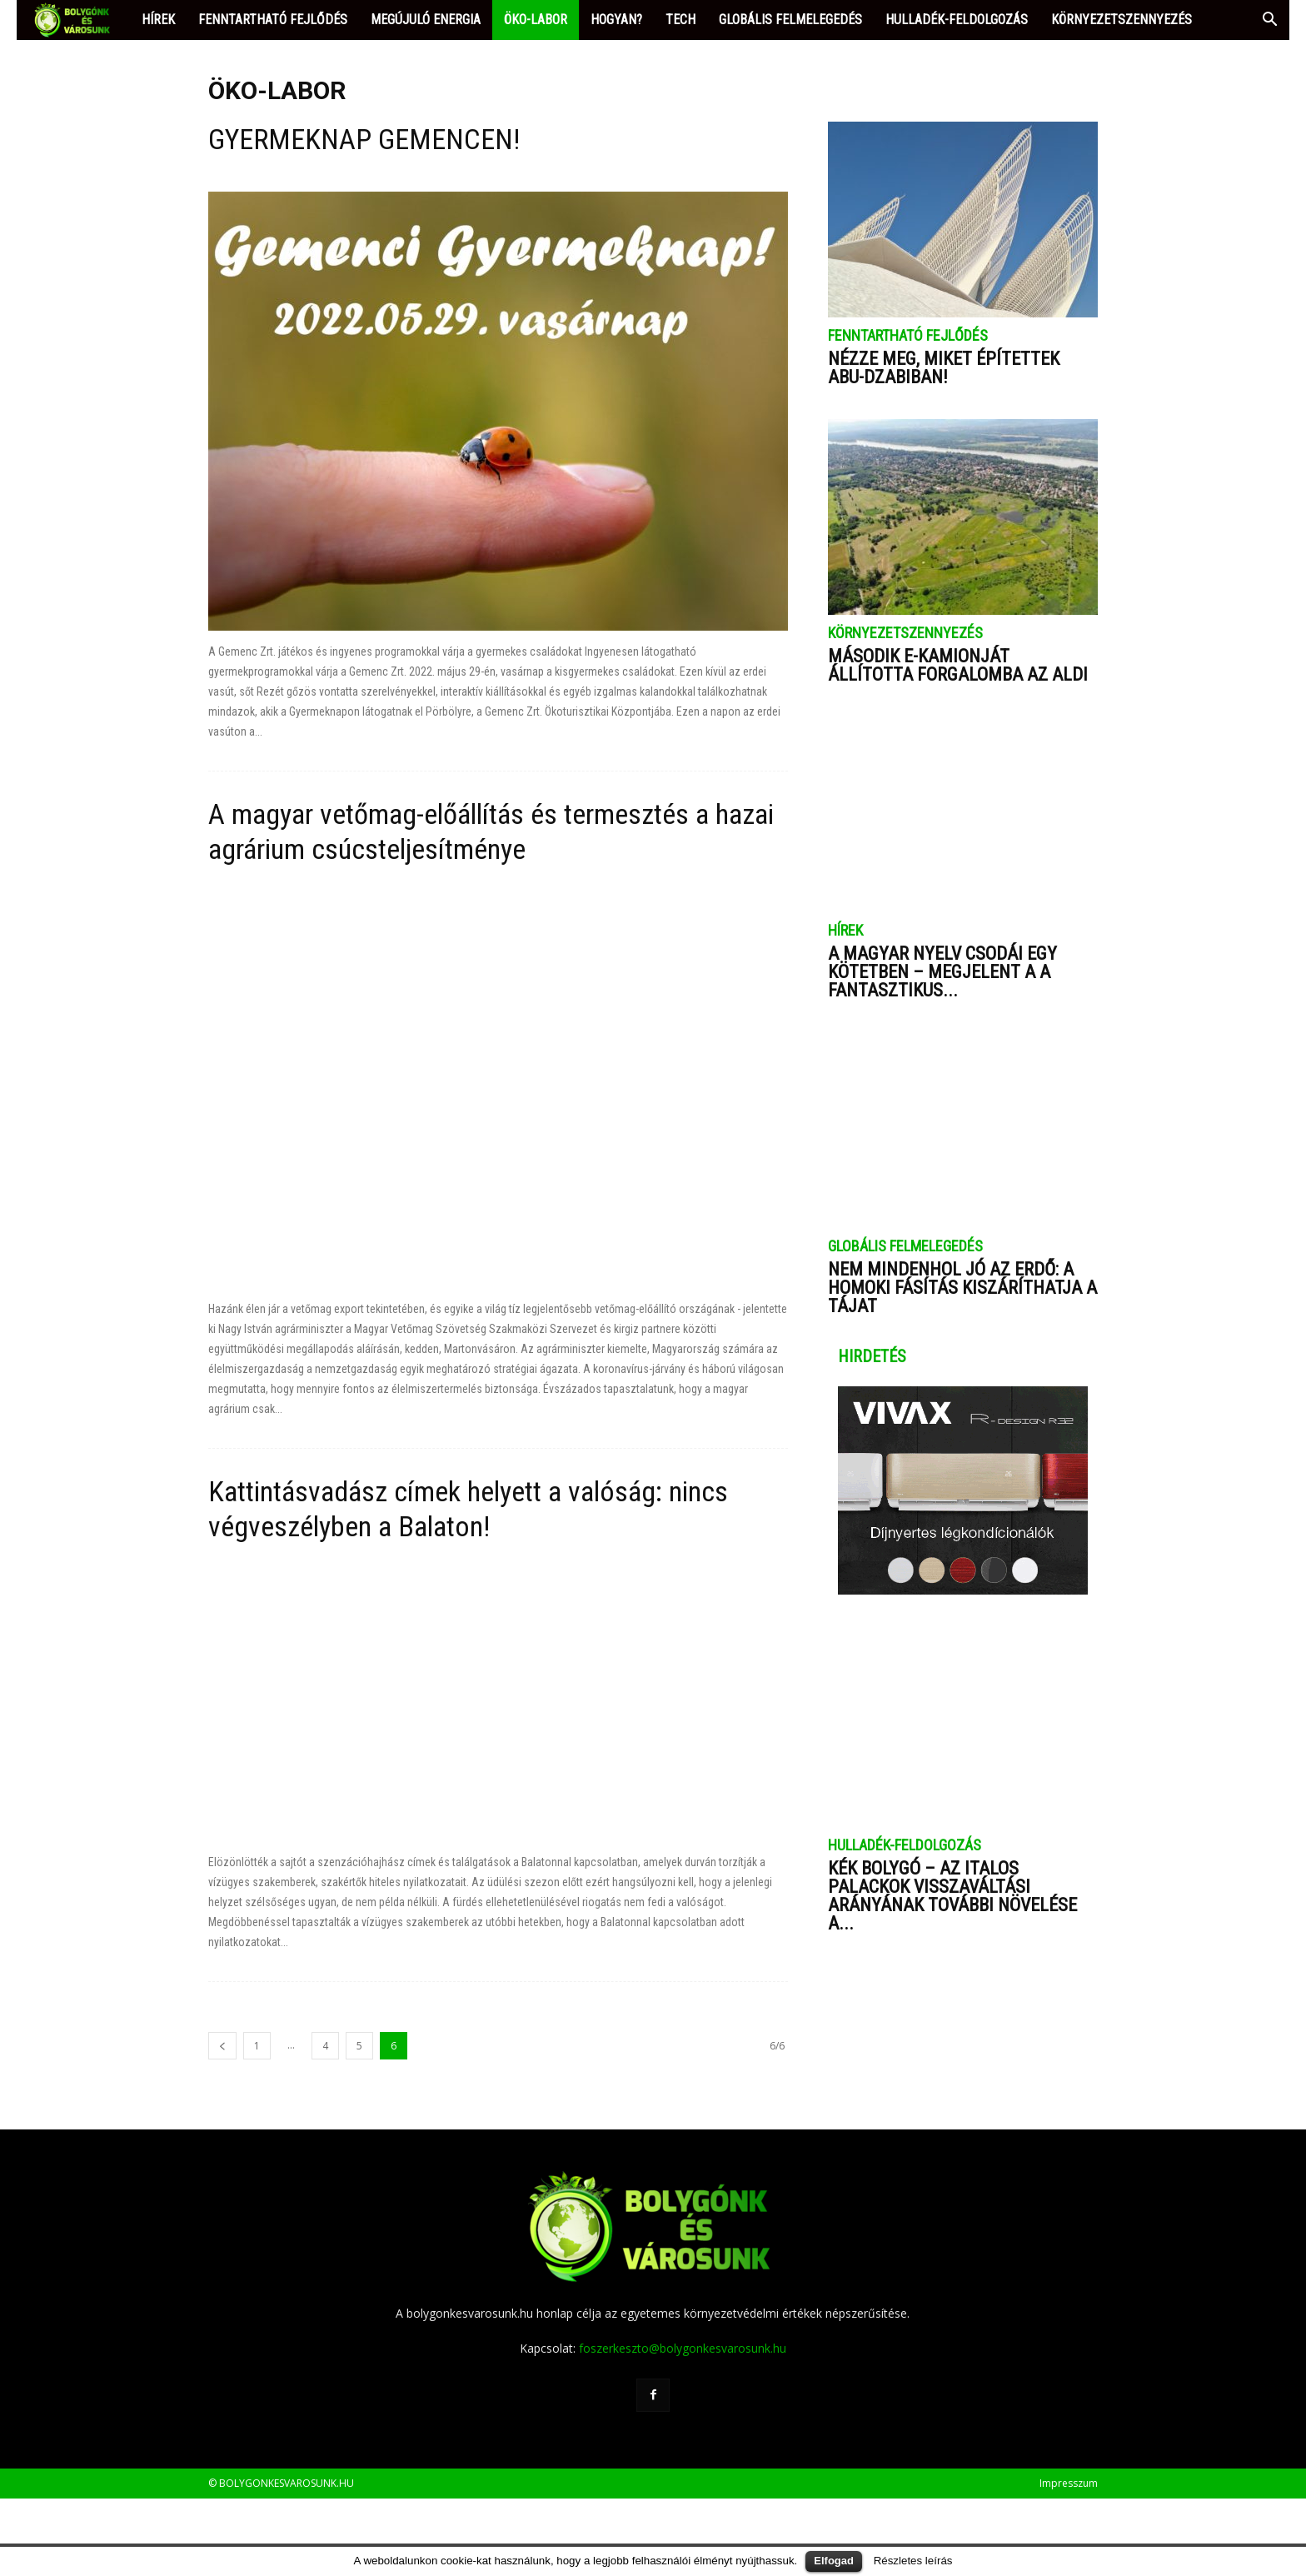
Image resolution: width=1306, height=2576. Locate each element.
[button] (1269, 21)
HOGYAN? (616, 19)
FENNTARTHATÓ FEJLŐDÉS (272, 19)
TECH (680, 19)
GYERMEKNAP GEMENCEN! (364, 139)
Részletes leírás (913, 2560)
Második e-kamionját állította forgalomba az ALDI (958, 665)
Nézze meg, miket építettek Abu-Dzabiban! (943, 367)
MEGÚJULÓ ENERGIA (426, 19)
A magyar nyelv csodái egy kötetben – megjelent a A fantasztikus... (942, 972)
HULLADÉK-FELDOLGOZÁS (956, 19)
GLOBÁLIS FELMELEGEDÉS (790, 19)
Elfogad (834, 2560)
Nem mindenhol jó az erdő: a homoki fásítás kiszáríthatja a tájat (962, 1287)
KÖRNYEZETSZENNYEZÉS (1121, 19)
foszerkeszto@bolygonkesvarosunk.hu (682, 2426)
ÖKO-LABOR (535, 19)
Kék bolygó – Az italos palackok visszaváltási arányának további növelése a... (952, 1896)
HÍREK (158, 19)
